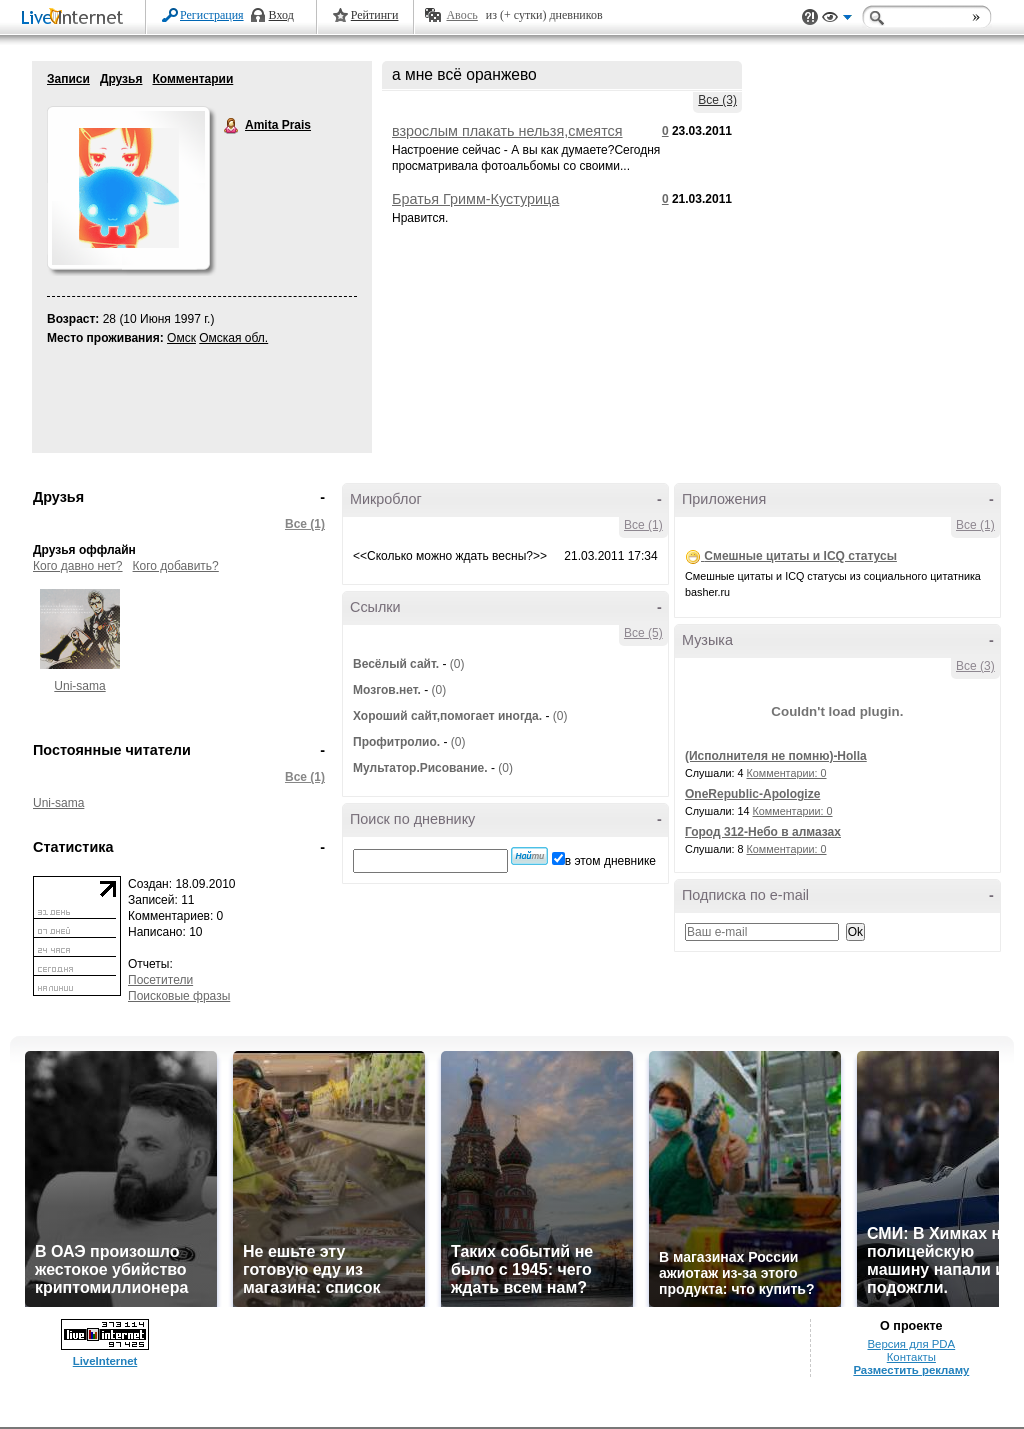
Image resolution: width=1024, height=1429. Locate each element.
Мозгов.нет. (387, 690)
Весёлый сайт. (396, 664)
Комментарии (192, 79)
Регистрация (212, 15)
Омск (181, 338)
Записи (68, 79)
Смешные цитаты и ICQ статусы (800, 556)
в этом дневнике (610, 861)
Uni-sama (79, 686)
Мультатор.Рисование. (420, 768)
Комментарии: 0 (787, 773)
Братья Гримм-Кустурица (475, 199)
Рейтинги (375, 15)
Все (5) (643, 633)
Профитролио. (396, 742)
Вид (837, 20)
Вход (281, 15)
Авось (461, 15)
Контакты (911, 1357)
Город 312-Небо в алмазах (763, 832)
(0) (457, 664)
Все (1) (305, 524)
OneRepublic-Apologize (752, 794)
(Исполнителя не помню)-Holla (776, 756)
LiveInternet (76, 18)
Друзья (121, 79)
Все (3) (717, 100)
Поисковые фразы (179, 996)
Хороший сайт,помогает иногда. (447, 716)
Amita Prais (232, 126)
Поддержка (810, 17)
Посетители (160, 980)
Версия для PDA (911, 1344)
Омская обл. (233, 338)
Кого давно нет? (78, 566)
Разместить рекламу (911, 1370)
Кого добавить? (176, 566)
